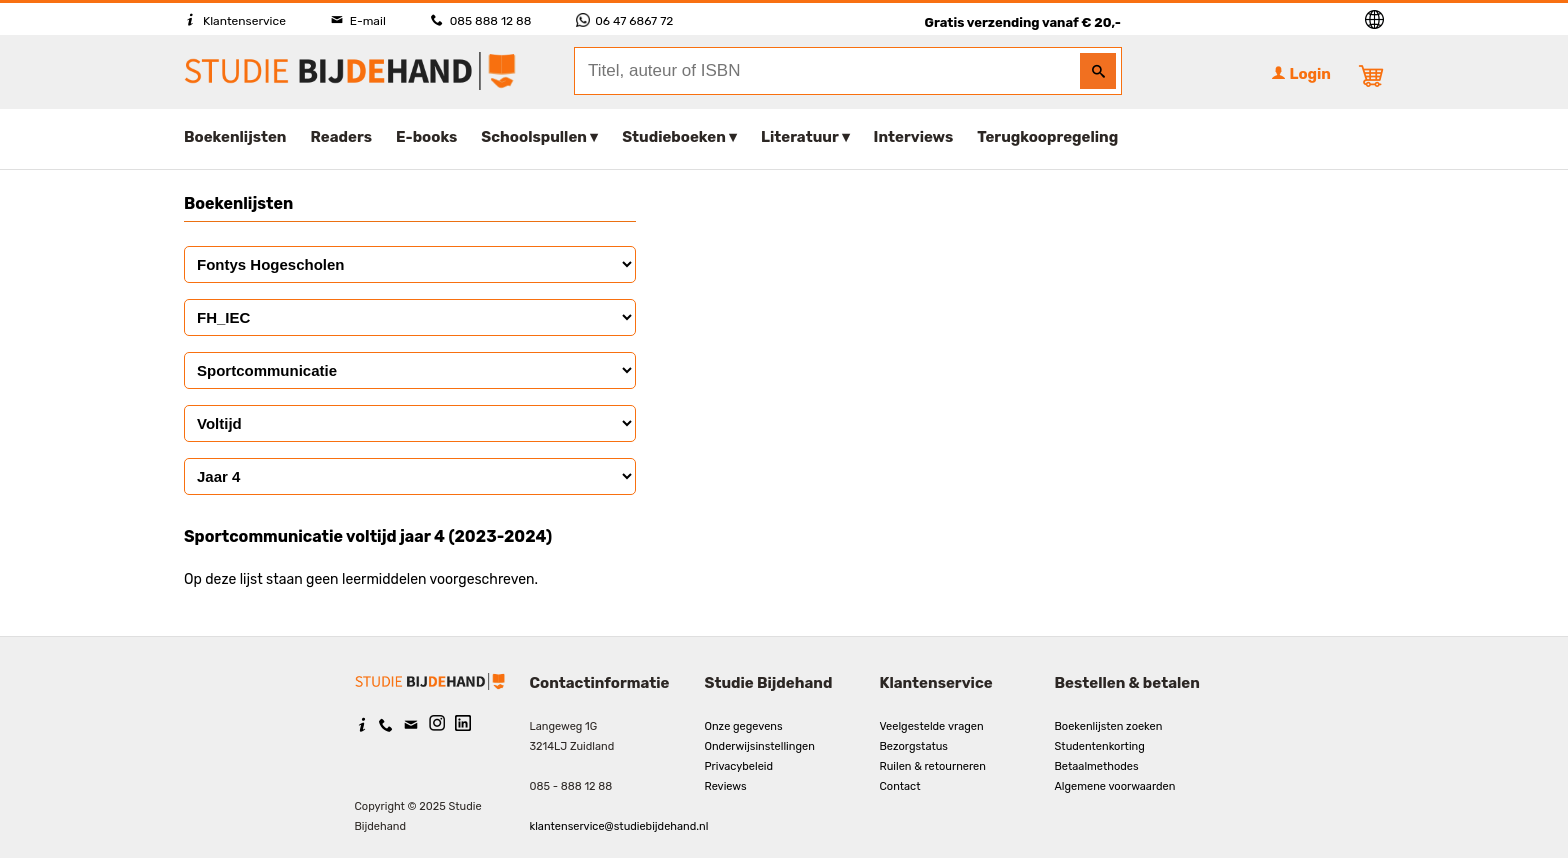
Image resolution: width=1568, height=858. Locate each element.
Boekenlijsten (235, 137)
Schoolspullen (534, 137)
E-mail (358, 21)
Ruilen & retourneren (933, 766)
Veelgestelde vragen (932, 726)
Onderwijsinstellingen (760, 746)
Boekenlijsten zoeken (1109, 726)
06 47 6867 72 (624, 21)
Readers (342, 137)
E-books (426, 137)
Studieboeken (674, 137)
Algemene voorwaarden (1115, 786)
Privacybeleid (739, 766)
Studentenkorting (1100, 746)
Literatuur (799, 137)
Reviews (726, 786)
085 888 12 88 (481, 21)
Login (1301, 74)
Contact (900, 786)
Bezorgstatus (914, 746)
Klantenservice (235, 21)
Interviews (914, 137)
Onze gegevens (744, 726)
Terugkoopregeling (1047, 137)
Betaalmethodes (1097, 766)
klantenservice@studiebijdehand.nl (619, 826)
